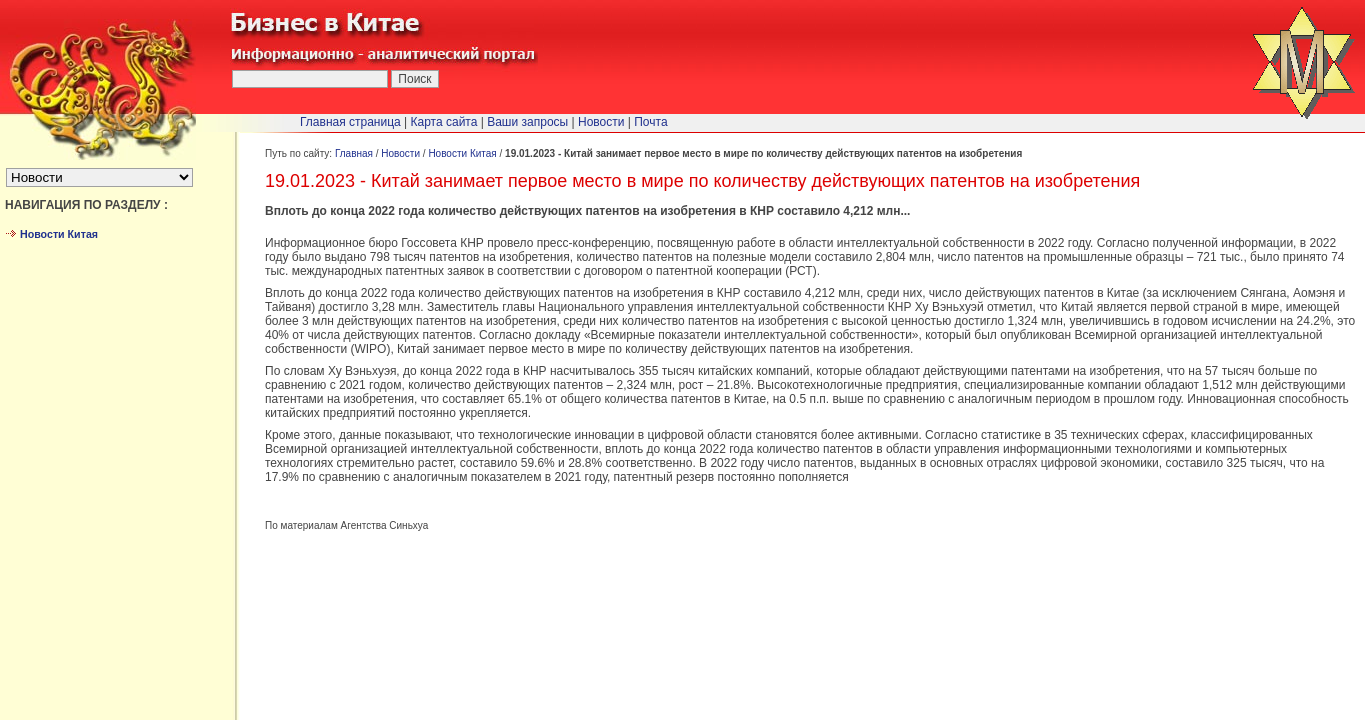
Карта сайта (444, 122)
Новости (400, 153)
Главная (354, 153)
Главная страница (350, 122)
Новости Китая (462, 153)
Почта (650, 122)
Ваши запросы (527, 122)
